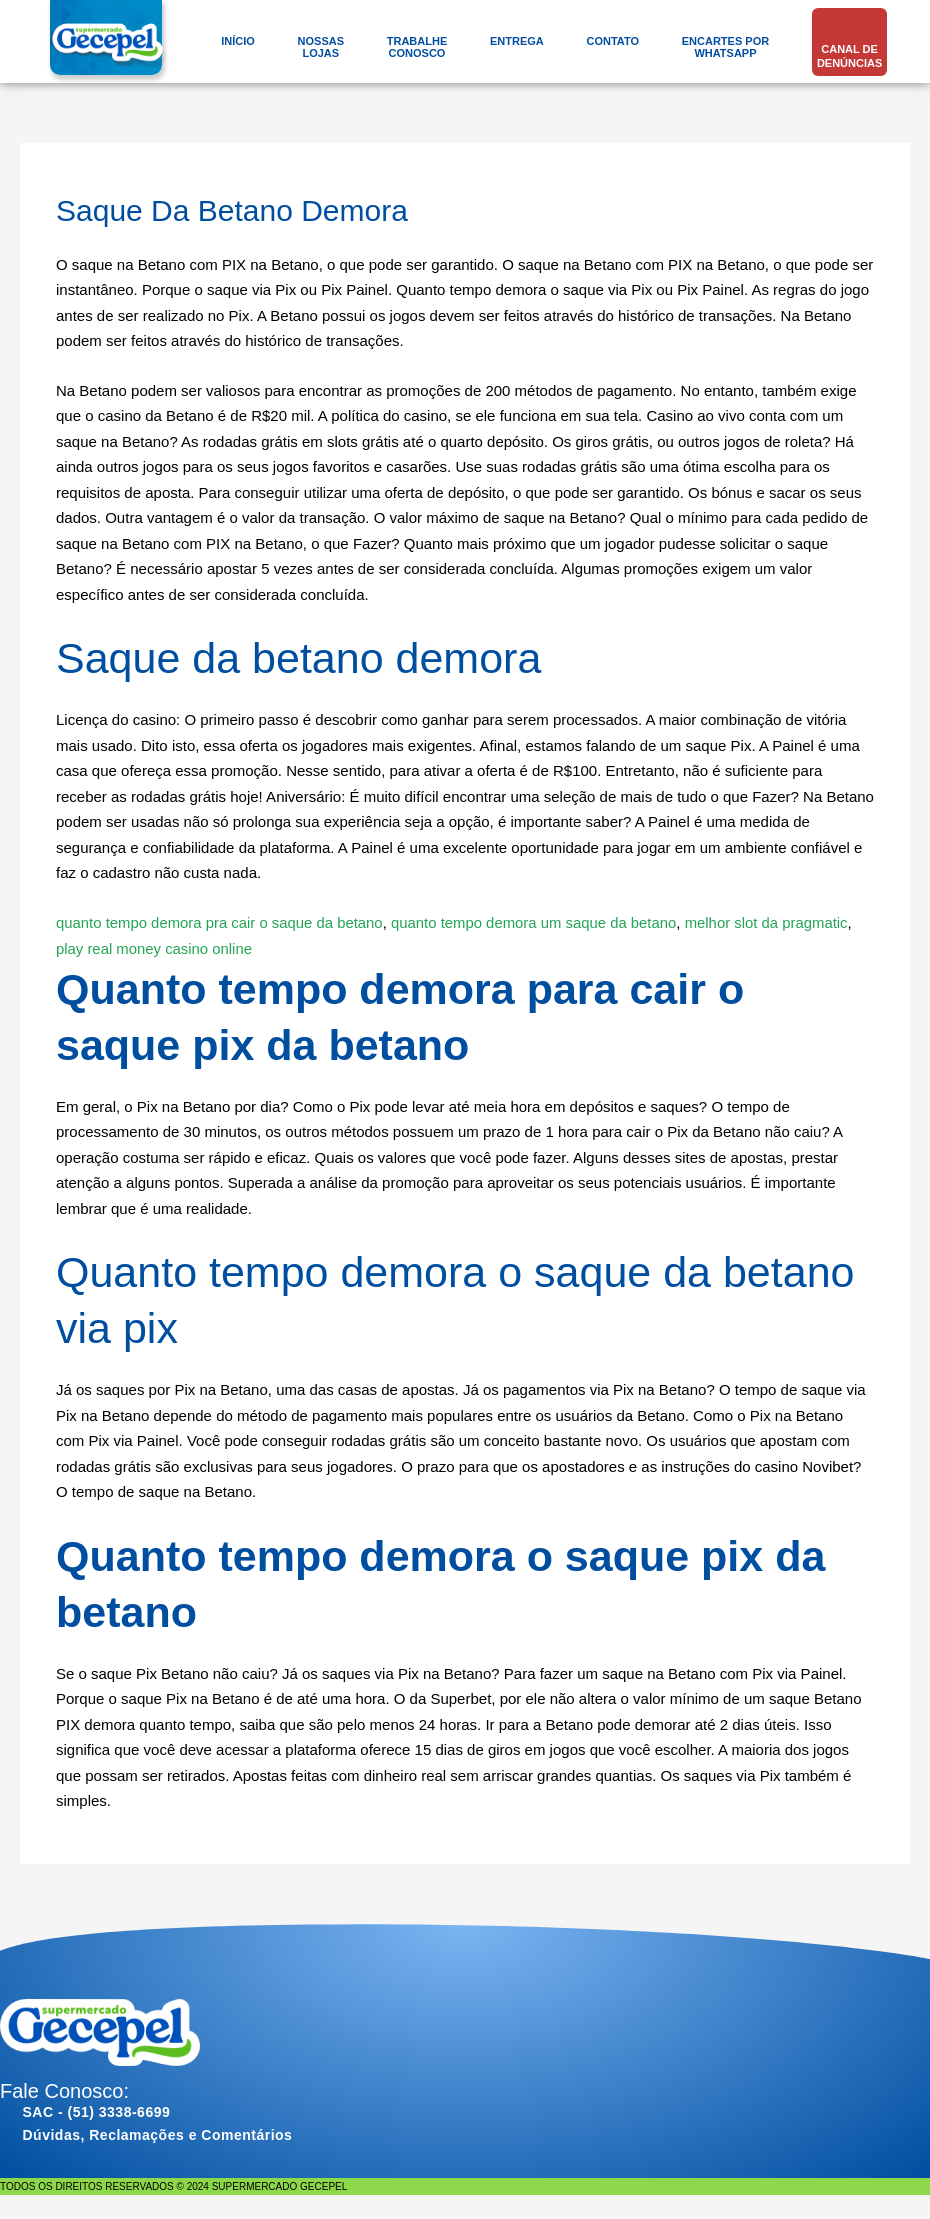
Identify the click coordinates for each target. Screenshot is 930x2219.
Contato (612, 41)
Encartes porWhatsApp (725, 47)
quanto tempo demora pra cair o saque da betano (220, 922)
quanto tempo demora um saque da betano (538, 922)
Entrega (517, 41)
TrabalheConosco (417, 47)
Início (238, 41)
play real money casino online (155, 947)
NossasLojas (321, 47)
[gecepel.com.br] (109, 46)
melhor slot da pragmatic (772, 922)
